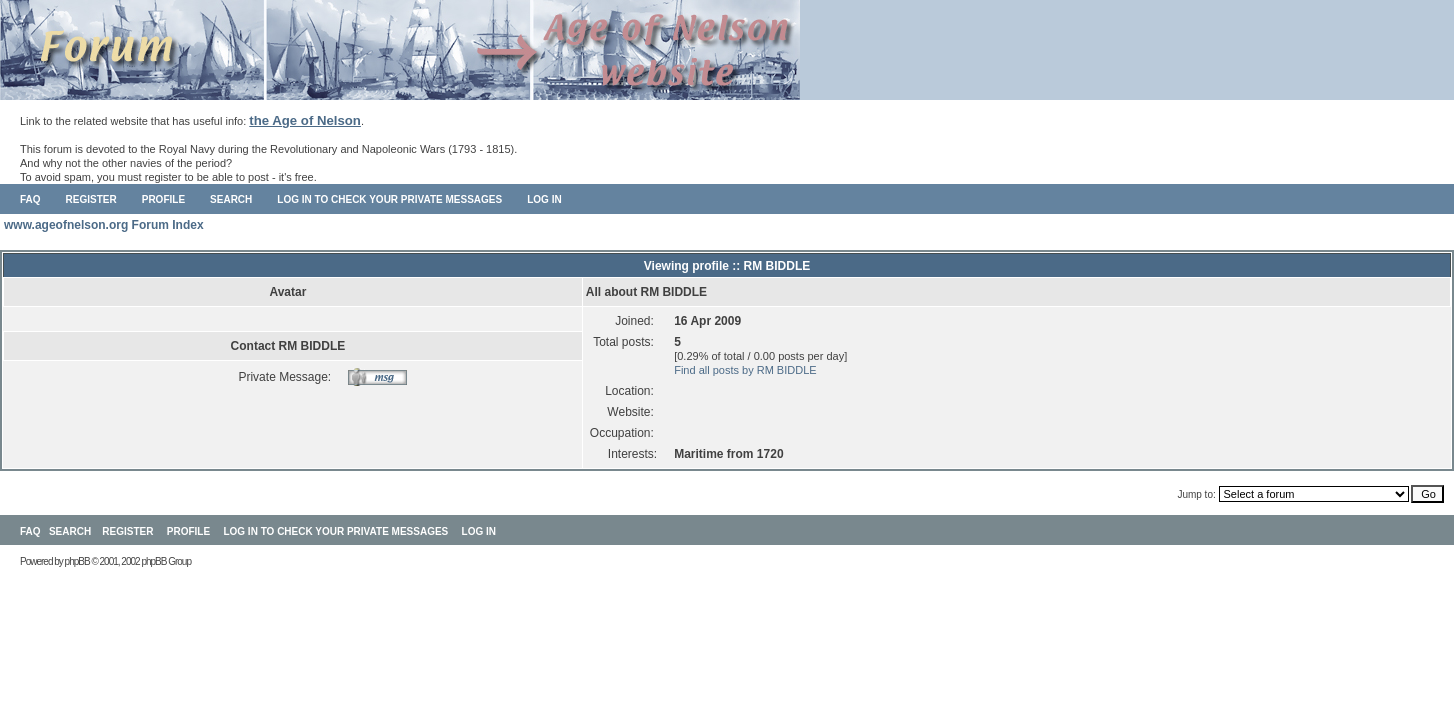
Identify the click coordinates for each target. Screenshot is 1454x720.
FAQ (30, 199)
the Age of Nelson (305, 120)
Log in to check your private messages (389, 199)
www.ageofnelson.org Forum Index (104, 225)
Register (91, 199)
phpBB (77, 561)
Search (231, 199)
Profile (163, 199)
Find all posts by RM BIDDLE (745, 370)
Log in (544, 199)
